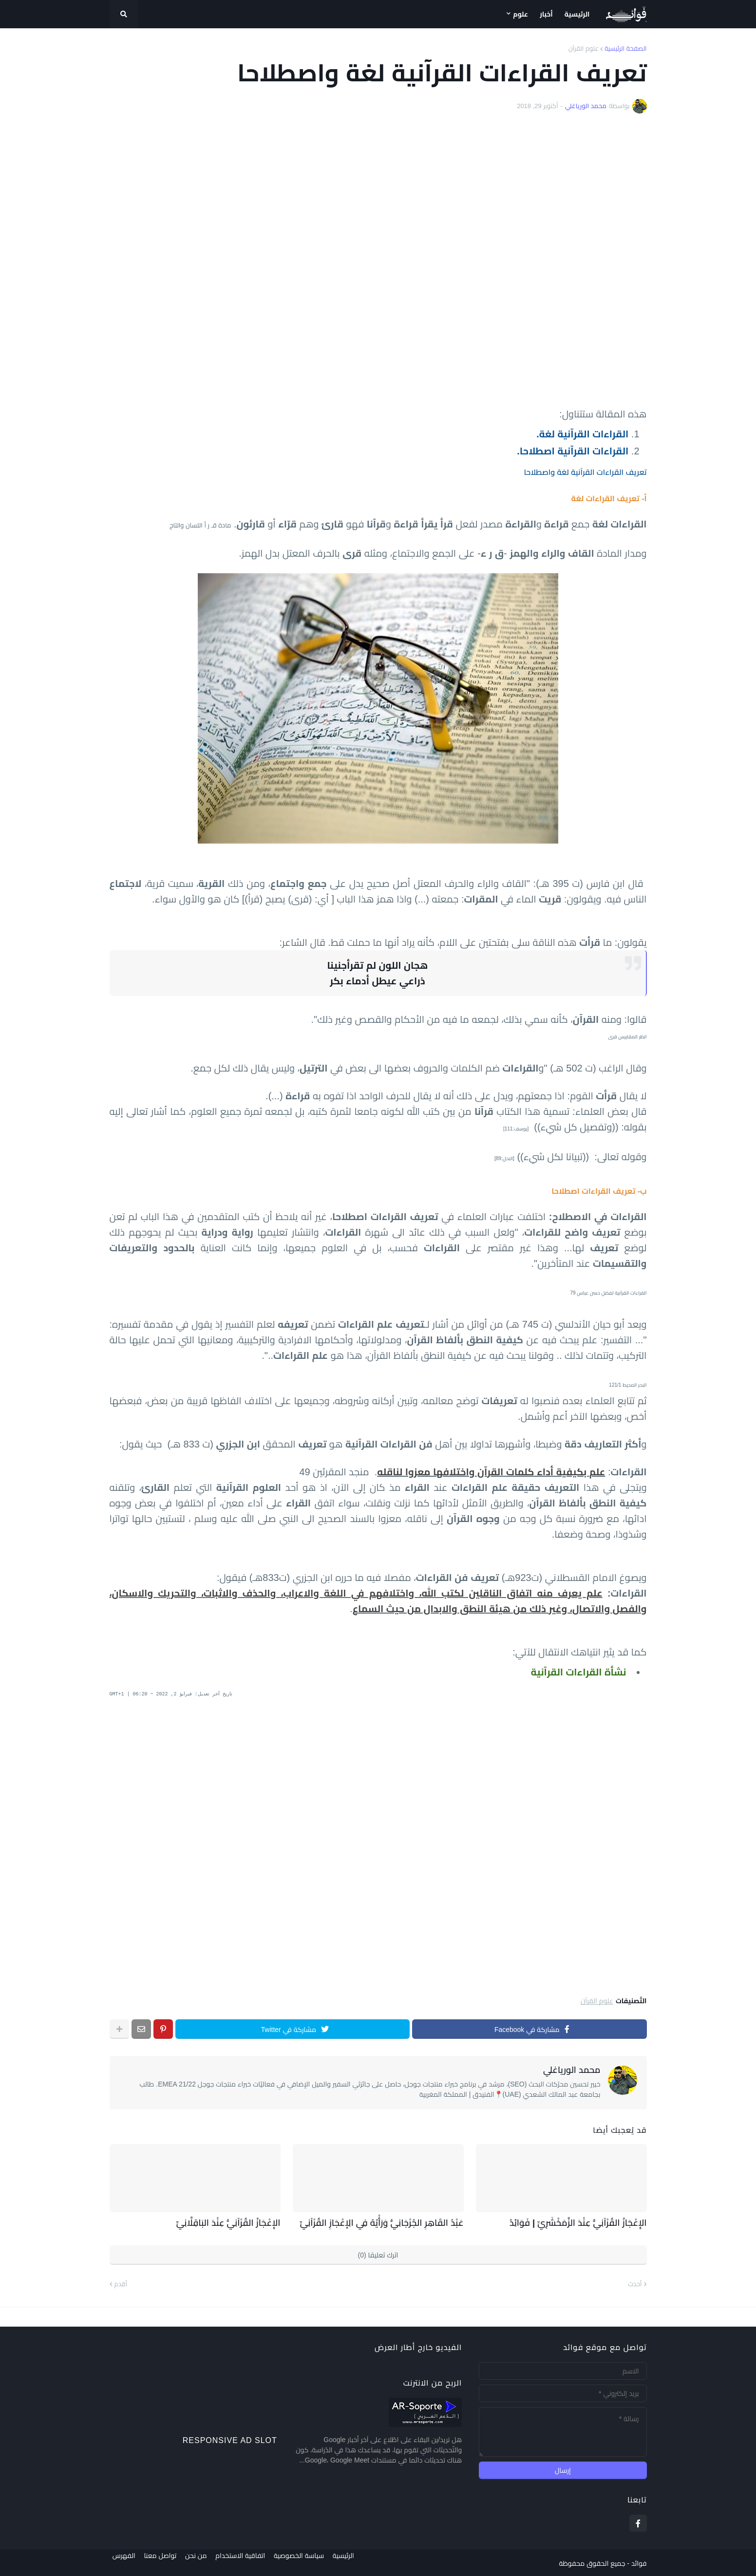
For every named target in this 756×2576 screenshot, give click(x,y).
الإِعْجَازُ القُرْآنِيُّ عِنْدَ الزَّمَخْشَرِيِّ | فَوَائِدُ (587, 2222)
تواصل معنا (160, 2562)
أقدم (120, 2282)
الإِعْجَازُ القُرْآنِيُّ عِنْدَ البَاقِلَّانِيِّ (234, 2222)
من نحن (199, 2562)
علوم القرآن (583, 48)
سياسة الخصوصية (308, 2562)
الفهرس (121, 2562)
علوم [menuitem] (520, 14)
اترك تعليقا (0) (378, 2253)
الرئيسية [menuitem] (577, 14)
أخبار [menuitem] (546, 14)
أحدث (635, 2282)
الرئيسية (355, 2562)
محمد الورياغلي (572, 2070)
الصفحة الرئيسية (625, 48)
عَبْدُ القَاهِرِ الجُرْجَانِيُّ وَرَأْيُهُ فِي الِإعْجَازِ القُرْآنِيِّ (392, 2222)
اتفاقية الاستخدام (246, 2562)
